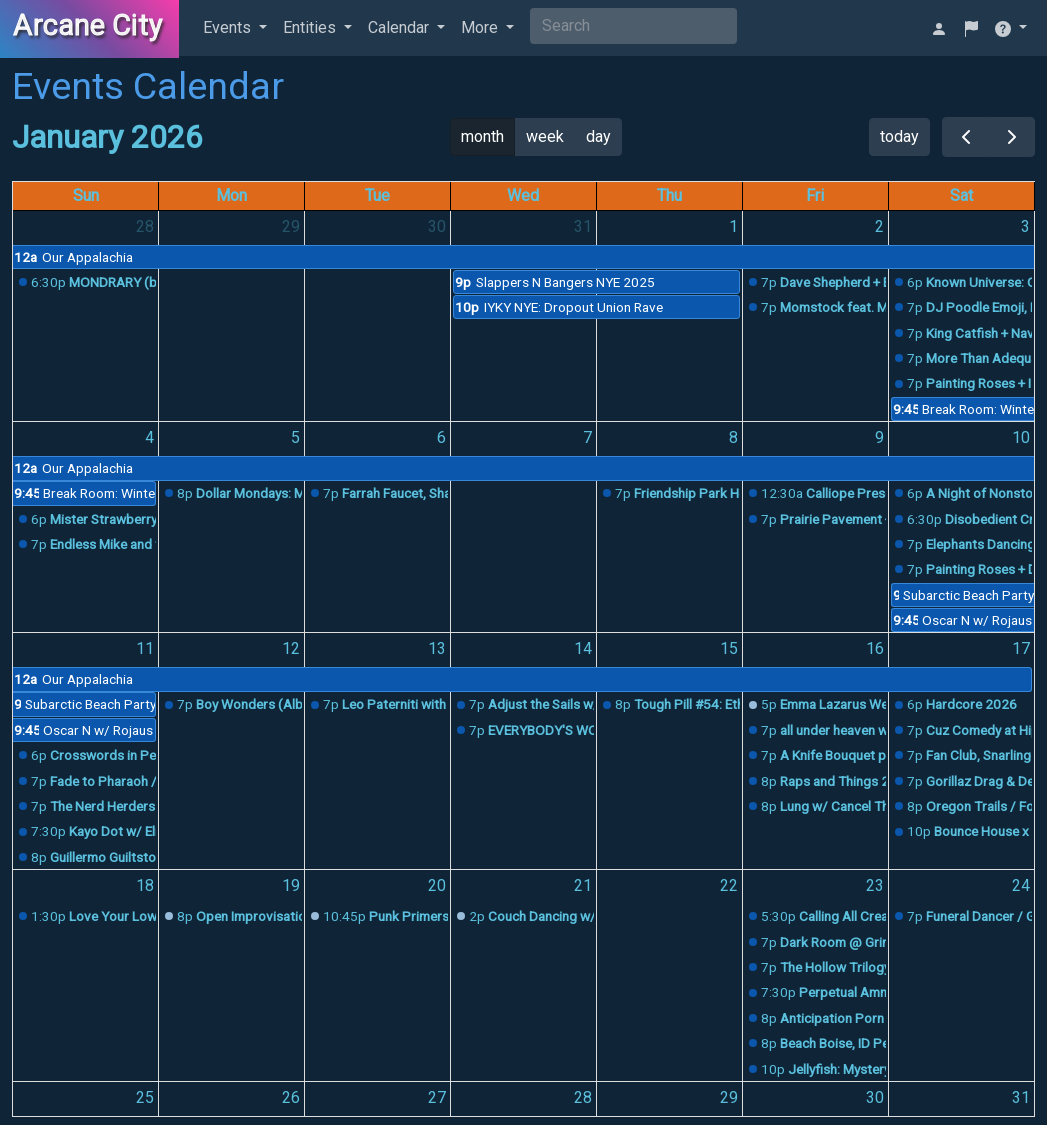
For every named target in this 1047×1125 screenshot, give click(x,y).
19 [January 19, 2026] (291, 885)
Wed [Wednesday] (523, 195)
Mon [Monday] (231, 195)
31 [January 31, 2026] (1021, 1097)
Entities (311, 27)
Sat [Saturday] (961, 195)
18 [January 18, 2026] (145, 885)
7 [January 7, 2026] (587, 437)
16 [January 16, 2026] (875, 648)
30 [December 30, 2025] (437, 226)
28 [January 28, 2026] (583, 1097)
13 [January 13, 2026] (437, 648)
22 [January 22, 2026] (729, 885)
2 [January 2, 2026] (879, 226)
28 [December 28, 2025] (145, 226)
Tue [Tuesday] (377, 195)
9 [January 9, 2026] (879, 437)
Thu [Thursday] (669, 195)
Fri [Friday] (815, 195)
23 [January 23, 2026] (875, 885)
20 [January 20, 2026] (437, 885)
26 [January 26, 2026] (291, 1097)
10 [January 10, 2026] (1021, 437)
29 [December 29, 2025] (291, 226)
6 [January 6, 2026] (441, 437)
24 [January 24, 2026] (1021, 885)
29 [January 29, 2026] (729, 1097)
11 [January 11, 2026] (145, 648)
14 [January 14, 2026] (583, 648)
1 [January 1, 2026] (733, 226)
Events (229, 27)
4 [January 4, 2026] (149, 437)
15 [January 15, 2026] (729, 648)
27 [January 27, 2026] (437, 1097)
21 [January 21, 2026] (583, 885)
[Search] (633, 26)
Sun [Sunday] (86, 195)
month (482, 136)
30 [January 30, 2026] (875, 1097)
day (598, 136)
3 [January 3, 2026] (1025, 226)
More (481, 27)
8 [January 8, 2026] (733, 437)
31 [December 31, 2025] (583, 226)
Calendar (400, 27)
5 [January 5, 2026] (295, 437)
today (899, 136)
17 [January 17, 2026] (1021, 648)
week (545, 136)
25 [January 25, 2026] (145, 1097)
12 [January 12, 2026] (291, 648)
